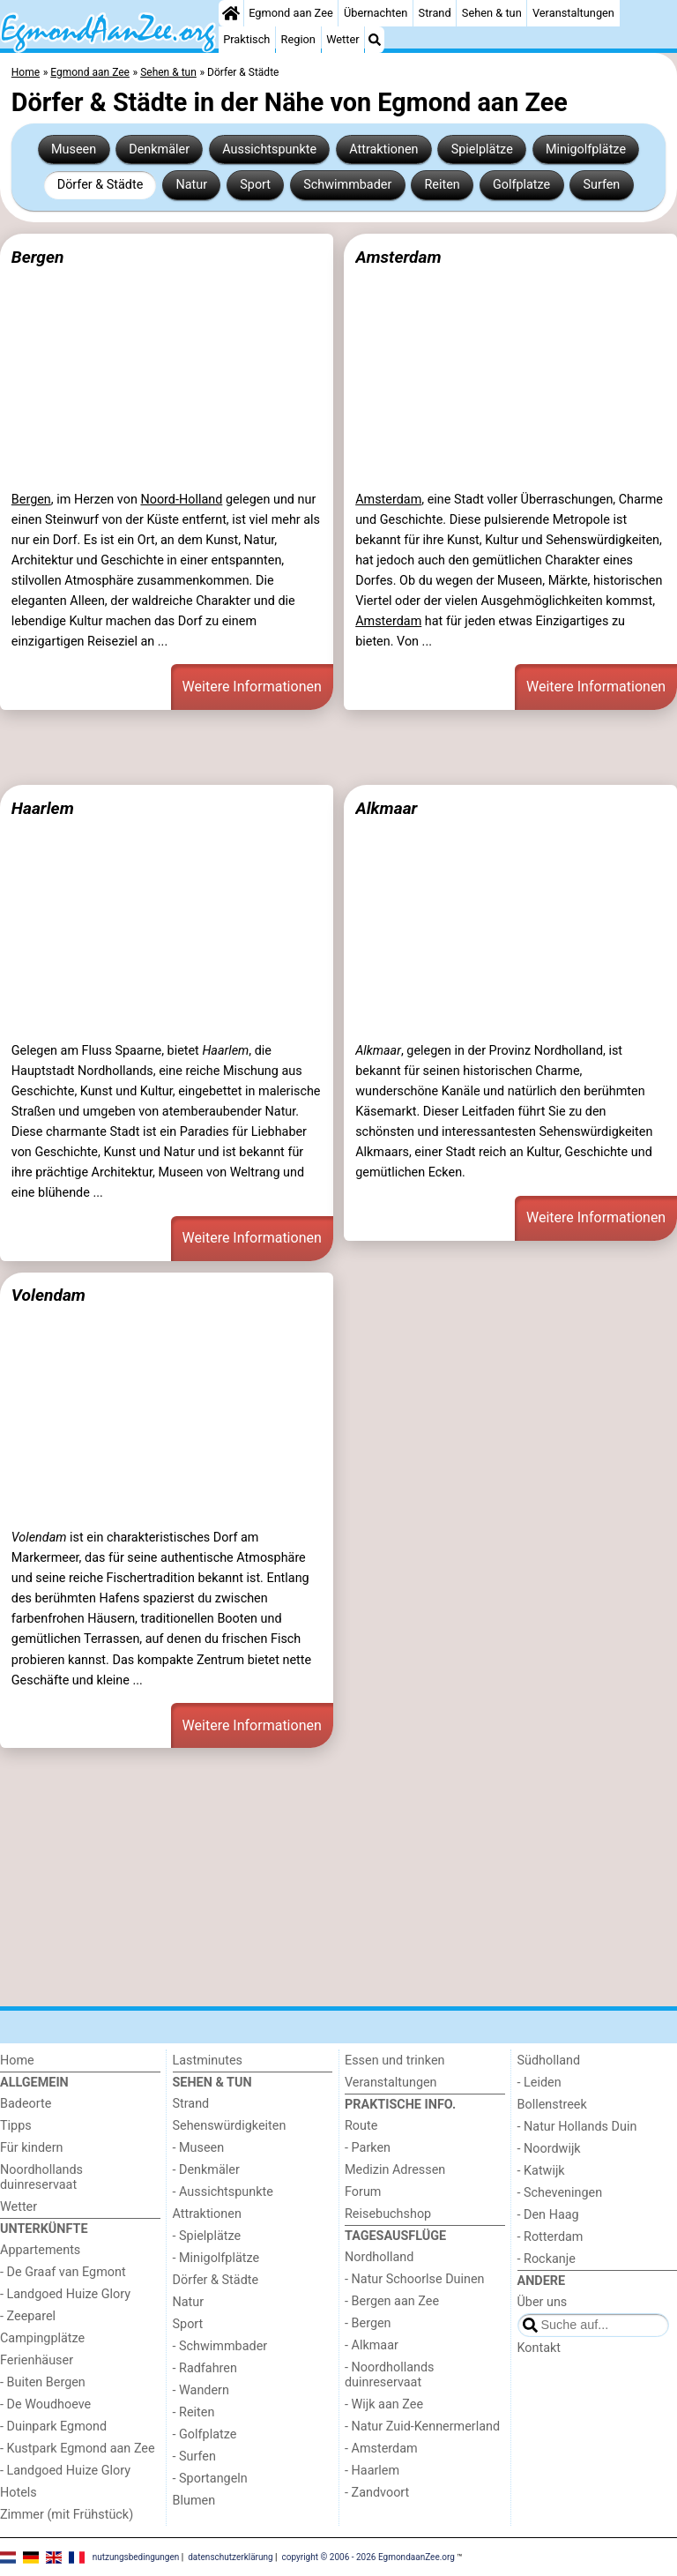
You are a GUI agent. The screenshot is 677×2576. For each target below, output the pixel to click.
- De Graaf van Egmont (63, 2272)
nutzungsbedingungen (136, 2556)
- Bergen (368, 2323)
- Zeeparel (28, 2316)
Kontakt (539, 2348)
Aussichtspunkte (269, 149)
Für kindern (31, 2147)
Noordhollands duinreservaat (41, 2177)
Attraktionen (383, 149)
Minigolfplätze (586, 149)
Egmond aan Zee (291, 12)
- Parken (368, 2147)
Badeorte (25, 2103)
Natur (191, 184)
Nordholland (379, 2257)
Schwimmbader (347, 184)
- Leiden (539, 2082)
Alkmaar (386, 808)
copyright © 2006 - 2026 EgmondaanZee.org (368, 2556)
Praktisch (246, 39)
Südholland (549, 2060)
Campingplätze (42, 2338)
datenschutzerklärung (230, 2556)
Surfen (601, 184)
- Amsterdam (381, 2448)
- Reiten (194, 2412)
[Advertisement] (338, 747)
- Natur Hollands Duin (577, 2126)
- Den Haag (548, 2214)
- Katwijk (541, 2170)
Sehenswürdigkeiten (229, 2125)
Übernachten (375, 12)
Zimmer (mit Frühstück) (66, 2514)
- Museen (199, 2147)
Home (17, 2060)
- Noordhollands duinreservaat (390, 2375)
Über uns (542, 2302)
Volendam (48, 1295)
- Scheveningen (560, 2192)
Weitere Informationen (252, 686)
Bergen (37, 257)
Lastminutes (207, 2060)
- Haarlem (372, 2470)
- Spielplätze (207, 2236)
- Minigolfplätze (216, 2258)
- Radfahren (205, 2368)
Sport (255, 184)
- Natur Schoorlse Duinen (415, 2279)
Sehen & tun (492, 12)
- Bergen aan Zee (392, 2301)
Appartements (40, 2250)
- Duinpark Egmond (53, 2426)
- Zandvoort (377, 2492)
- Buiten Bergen (43, 2382)
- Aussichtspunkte (223, 2191)
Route (361, 2125)
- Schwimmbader (220, 2346)
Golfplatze (521, 184)
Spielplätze (482, 149)
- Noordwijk (549, 2148)
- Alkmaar (371, 2345)
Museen (73, 149)
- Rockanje (546, 2258)
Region (298, 39)
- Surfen (194, 2456)
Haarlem (42, 808)
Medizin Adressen (395, 2169)
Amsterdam (398, 257)
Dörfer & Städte (100, 184)
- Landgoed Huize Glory (65, 2294)
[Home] (231, 13)
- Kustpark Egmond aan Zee (77, 2448)
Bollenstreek (552, 2104)
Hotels (18, 2492)
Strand (435, 12)
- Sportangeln (210, 2478)
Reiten (441, 184)
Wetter (342, 39)
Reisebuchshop (388, 2213)
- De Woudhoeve (45, 2404)
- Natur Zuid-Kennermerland (422, 2426)
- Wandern (201, 2390)
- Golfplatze (205, 2434)
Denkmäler (159, 149)
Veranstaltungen (573, 12)
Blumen (194, 2500)
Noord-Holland (181, 499)
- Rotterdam (550, 2236)
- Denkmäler (206, 2169)
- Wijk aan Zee (384, 2404)
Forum (363, 2191)
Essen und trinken (395, 2060)
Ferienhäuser (36, 2360)
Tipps (16, 2125)
